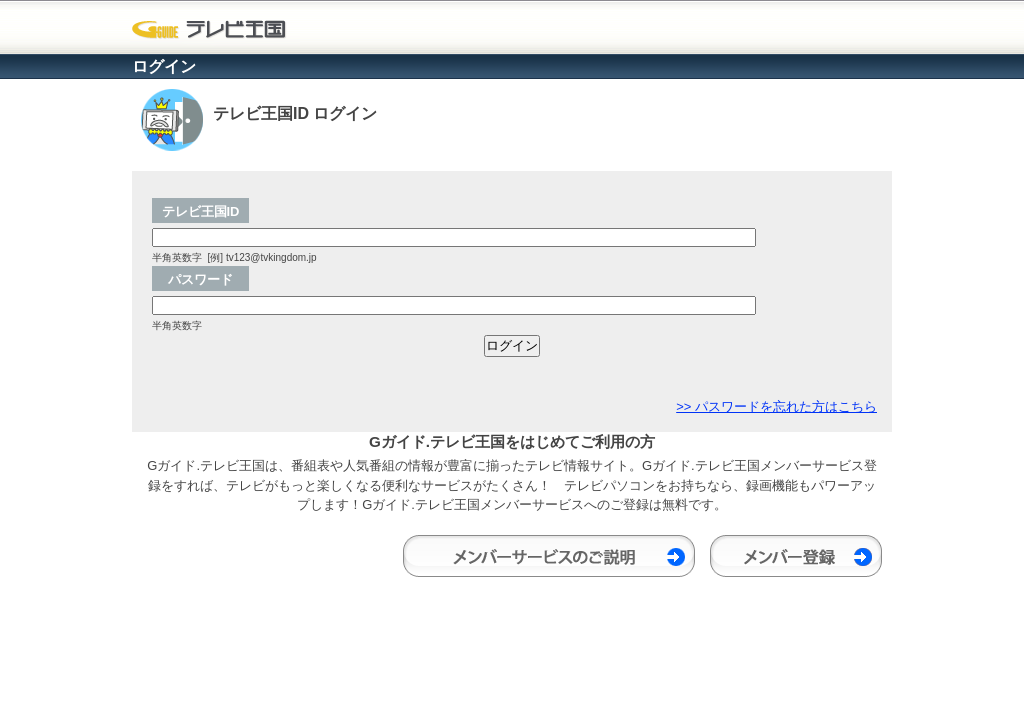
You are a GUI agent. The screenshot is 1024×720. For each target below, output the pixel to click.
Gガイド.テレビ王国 (215, 29)
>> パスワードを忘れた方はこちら (776, 406)
